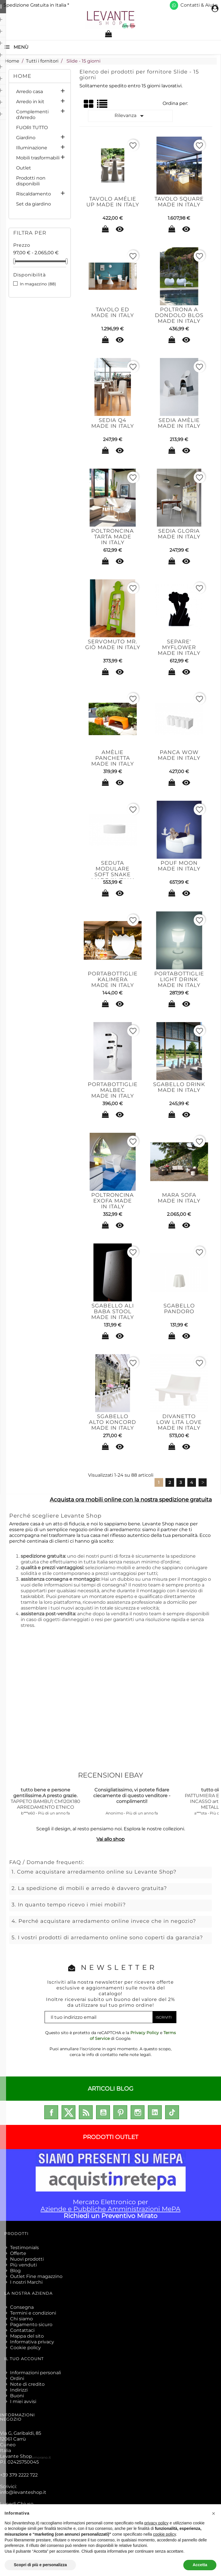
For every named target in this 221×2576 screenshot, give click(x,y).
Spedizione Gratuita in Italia (36, 5)
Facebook (51, 2112)
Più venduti (23, 2265)
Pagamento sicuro (31, 2324)
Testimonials (24, 2247)
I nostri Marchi (26, 2282)
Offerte (18, 2253)
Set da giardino (33, 204)
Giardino (25, 137)
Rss (85, 2112)
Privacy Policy (144, 2032)
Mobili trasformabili (38, 158)
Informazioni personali (35, 2372)
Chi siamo (21, 2318)
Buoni (17, 2395)
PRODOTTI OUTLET (110, 2137)
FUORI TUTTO (32, 127)
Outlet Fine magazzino (36, 2276)
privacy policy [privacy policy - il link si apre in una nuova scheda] (156, 2523)
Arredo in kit (30, 101)
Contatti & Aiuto (199, 5)
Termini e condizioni (33, 2313)
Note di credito (27, 2384)
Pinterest (120, 2112)
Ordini (17, 2378)
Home (22, 76)
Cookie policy (25, 2347)
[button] (213, 2513)
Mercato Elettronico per (110, 2185)
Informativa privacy (32, 2342)
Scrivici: (23, 2489)
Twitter (68, 2112)
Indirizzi (19, 2390)
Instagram (137, 2112)
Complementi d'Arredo (32, 114)
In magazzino (38, 284)
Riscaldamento (33, 194)
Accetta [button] (200, 2564)
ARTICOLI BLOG (110, 2088)
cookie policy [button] (164, 2534)
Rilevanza (130, 116)
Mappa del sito (27, 2336)
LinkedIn (154, 2112)
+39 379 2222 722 (19, 2475)
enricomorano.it (37, 2457)
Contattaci (22, 2330)
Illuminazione (31, 147)
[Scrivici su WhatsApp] (174, 5)
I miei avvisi (23, 2401)
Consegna (22, 2307)
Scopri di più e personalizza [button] (40, 2564)
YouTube (103, 2112)
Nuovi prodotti (27, 2259)
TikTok (172, 2112)
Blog (15, 2270)
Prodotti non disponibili (30, 180)
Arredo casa (29, 91)
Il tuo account (24, 2358)
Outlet (23, 168)
